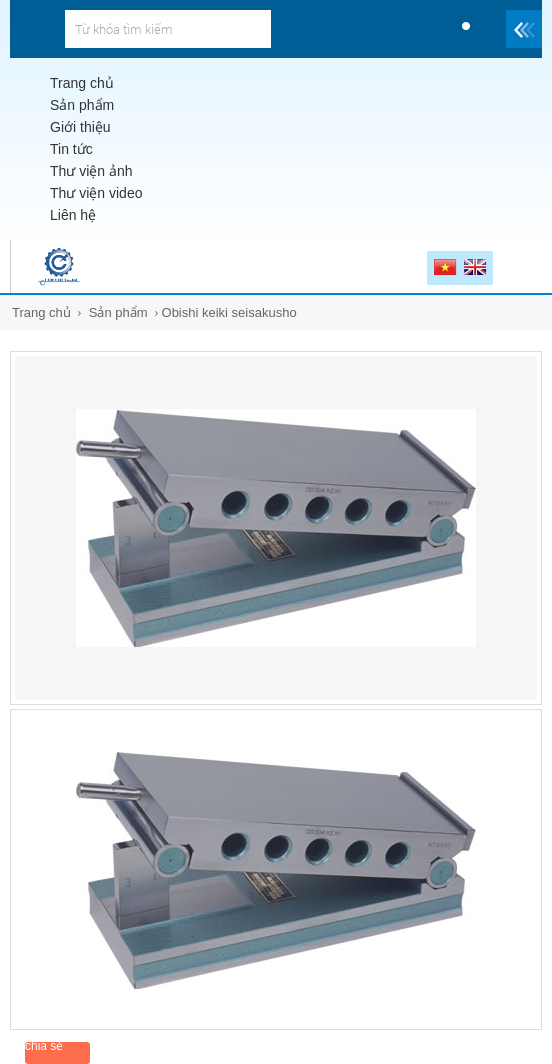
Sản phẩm (118, 312)
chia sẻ (44, 1046)
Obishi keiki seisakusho (229, 312)
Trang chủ (41, 312)
